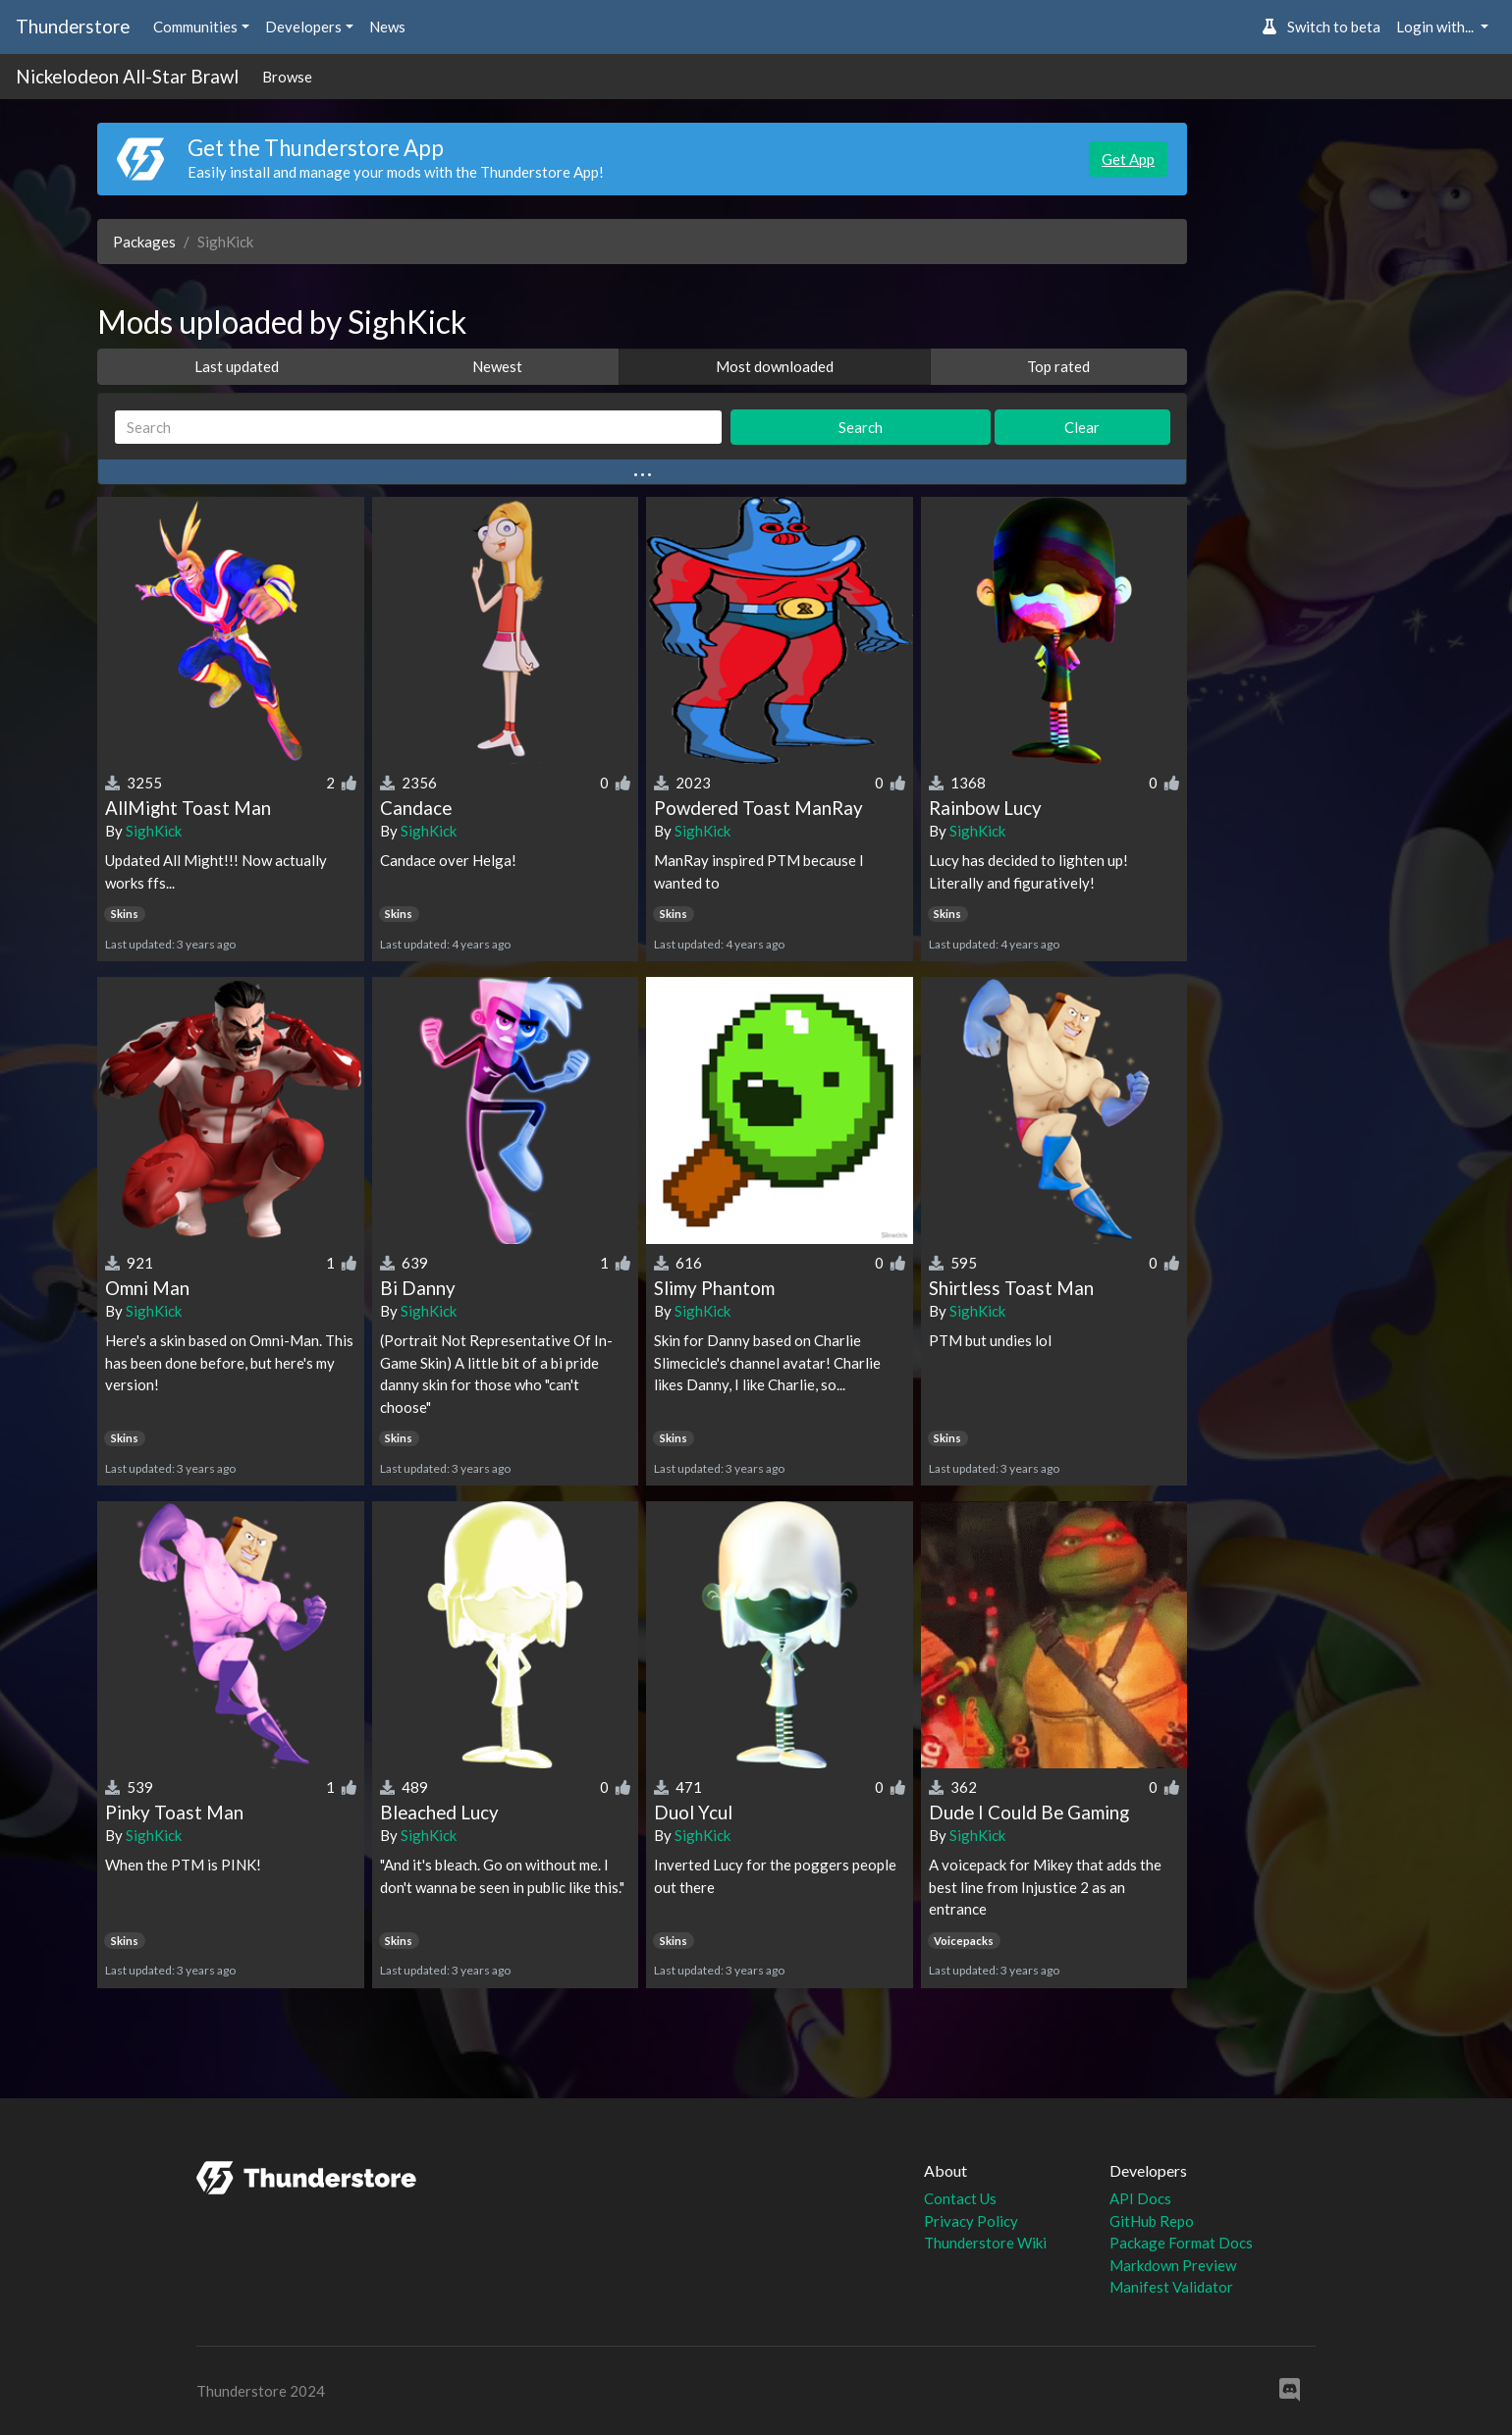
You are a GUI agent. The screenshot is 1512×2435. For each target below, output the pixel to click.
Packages (144, 241)
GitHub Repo (1151, 2221)
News (387, 26)
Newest (497, 366)
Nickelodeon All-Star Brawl (127, 76)
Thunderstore (73, 26)
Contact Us (960, 2198)
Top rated (1058, 366)
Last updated (236, 366)
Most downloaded (775, 366)
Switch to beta (1321, 26)
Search (860, 427)
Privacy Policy (971, 2221)
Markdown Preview (1172, 2265)
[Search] (418, 427)
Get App (1128, 159)
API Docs (1140, 2198)
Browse (287, 76)
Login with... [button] (1436, 26)
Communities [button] (195, 26)
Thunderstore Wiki (985, 2242)
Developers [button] (303, 26)
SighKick (154, 830)
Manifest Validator (1171, 2287)
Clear (1082, 427)
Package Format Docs (1181, 2242)
